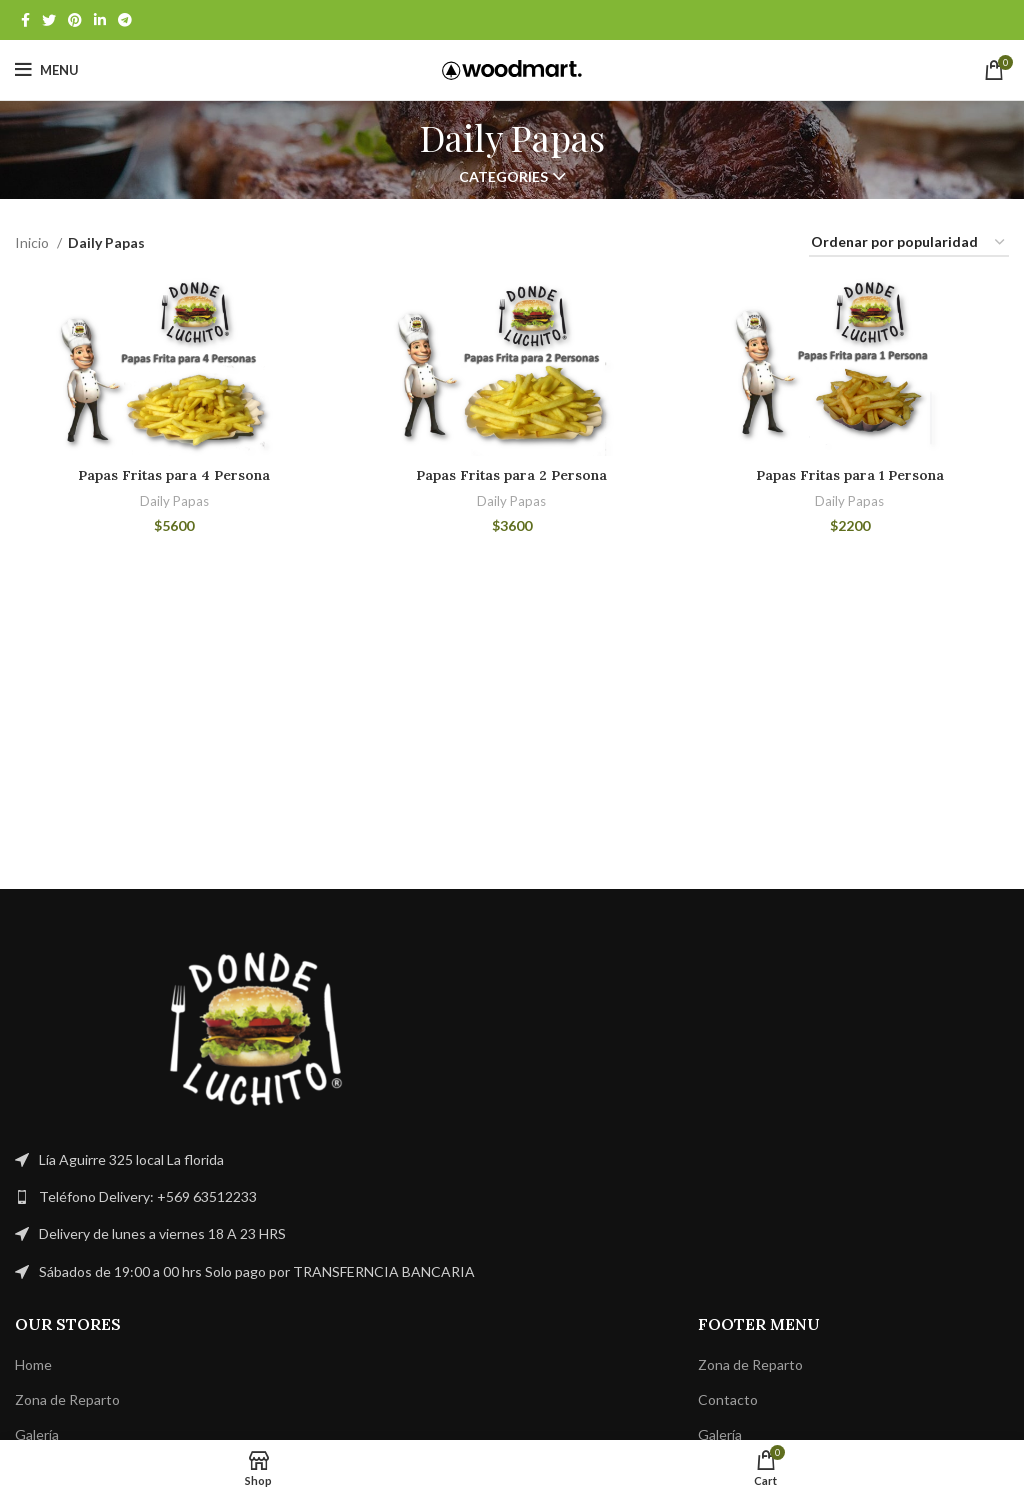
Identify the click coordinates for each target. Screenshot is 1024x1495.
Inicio (33, 242)
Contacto (728, 1399)
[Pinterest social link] (75, 20)
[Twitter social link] (49, 20)
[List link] (256, 1197)
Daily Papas (174, 501)
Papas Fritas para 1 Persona (850, 476)
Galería (37, 1434)
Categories (503, 177)
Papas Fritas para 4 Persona (174, 476)
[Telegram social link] (125, 20)
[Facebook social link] (25, 20)
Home (33, 1364)
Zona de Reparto (67, 1399)
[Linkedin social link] (100, 20)
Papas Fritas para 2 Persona (512, 476)
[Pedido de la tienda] (909, 243)
